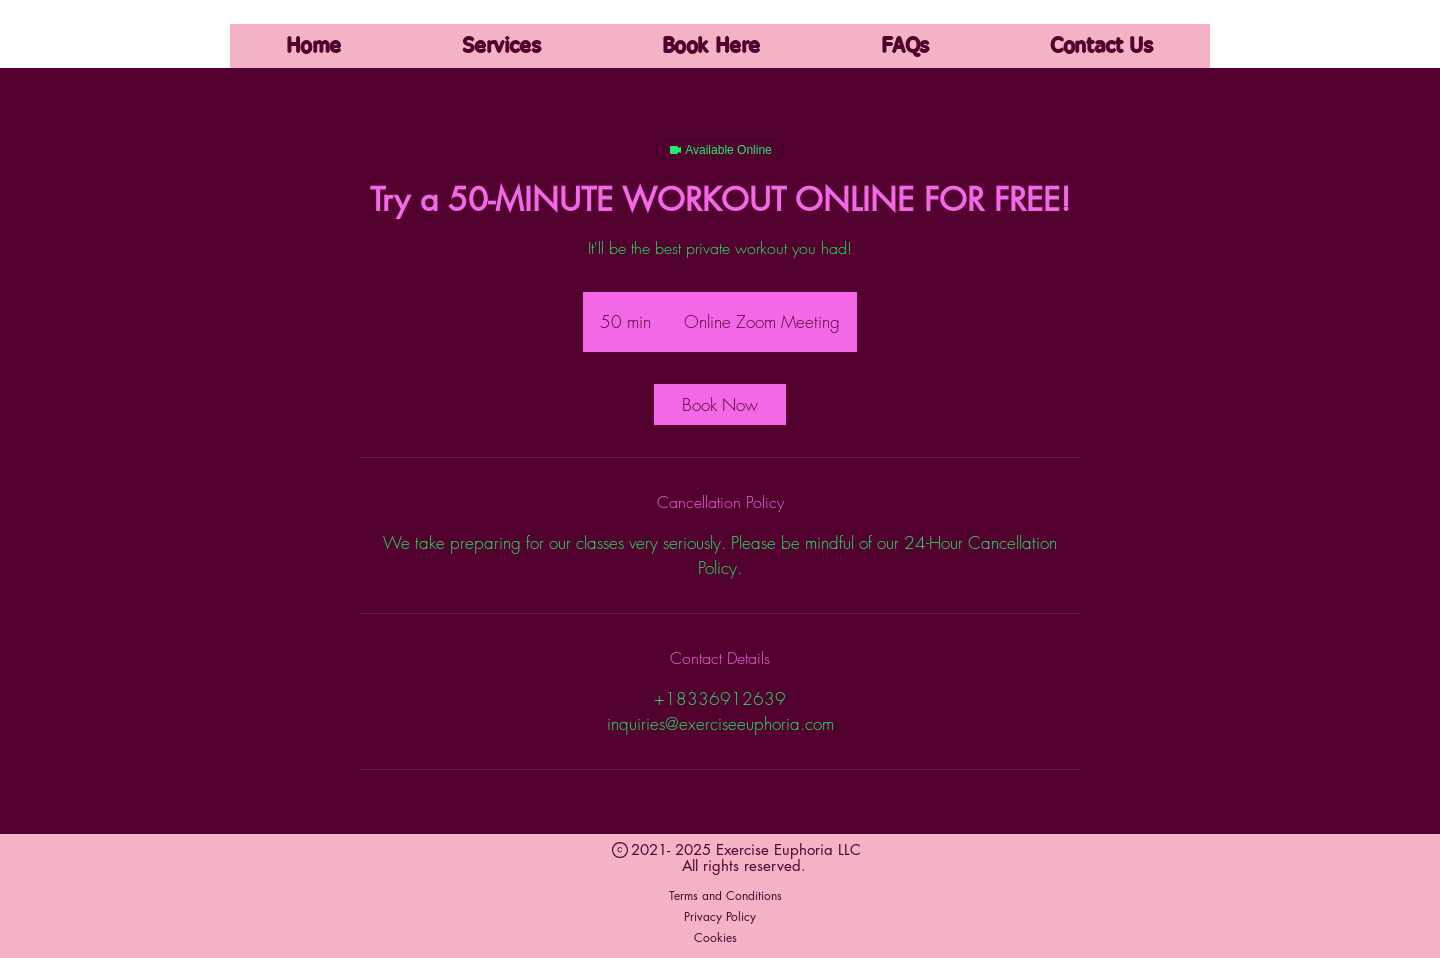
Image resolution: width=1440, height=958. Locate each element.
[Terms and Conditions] (725, 896)
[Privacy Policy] (720, 917)
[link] (720, 404)
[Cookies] (715, 938)
